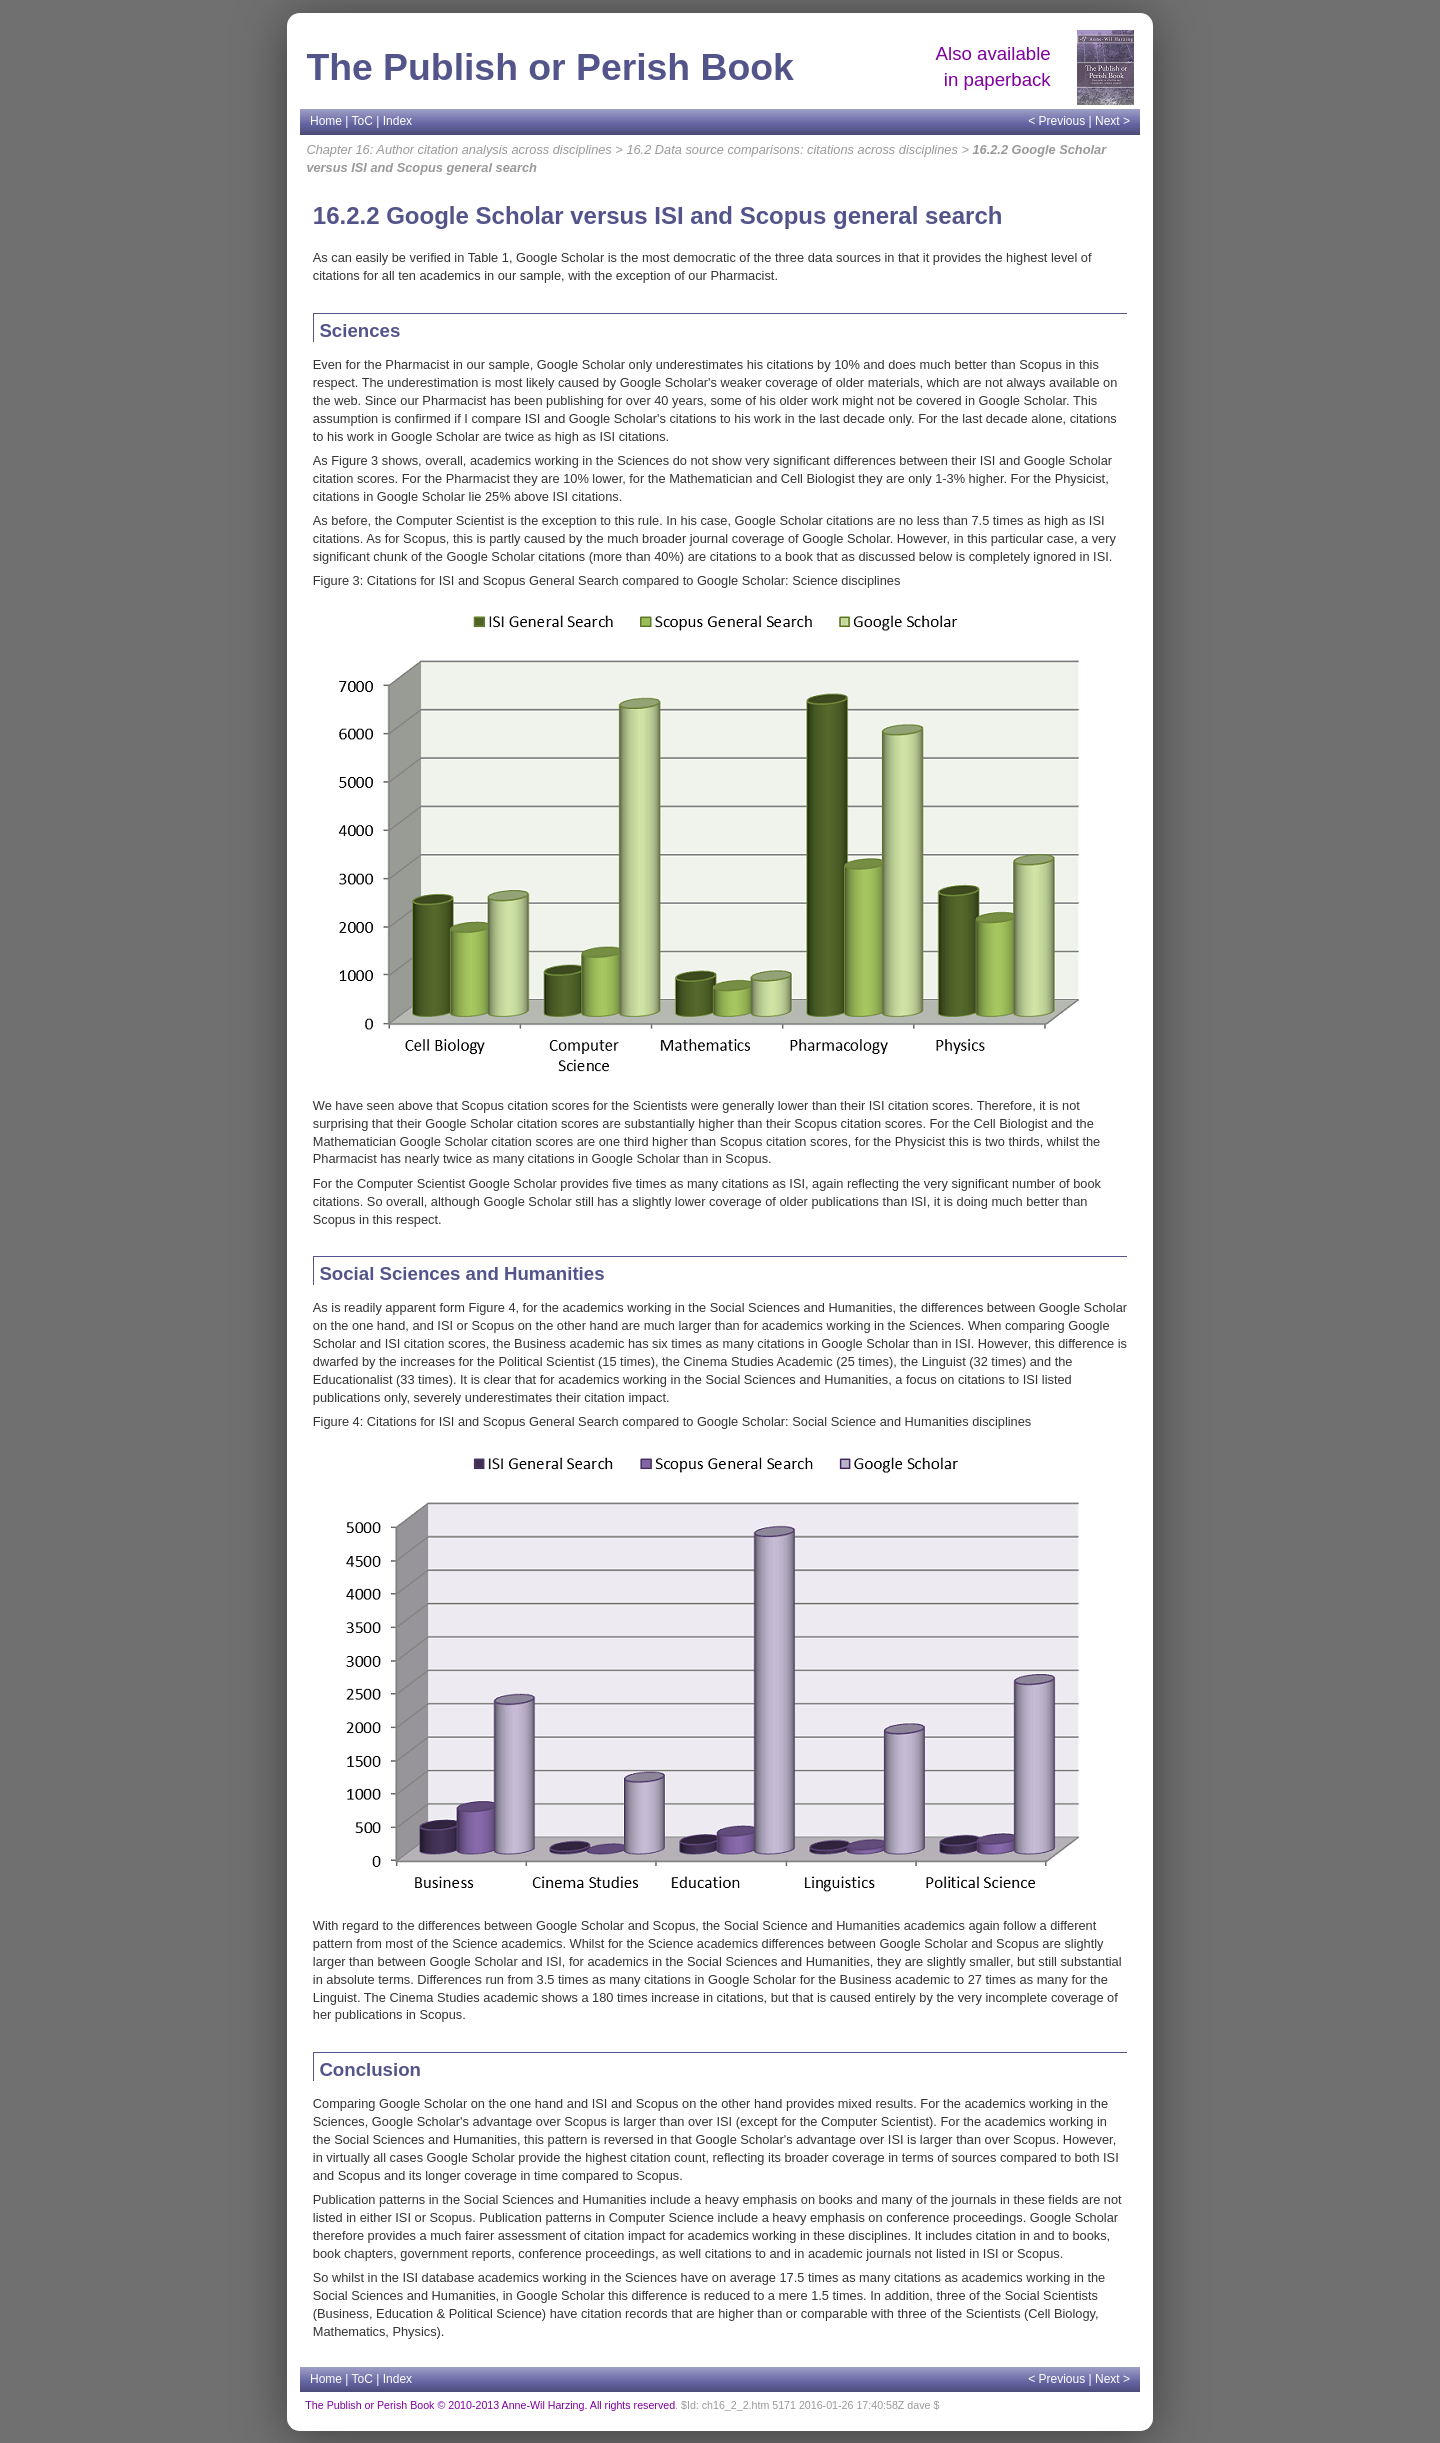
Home (326, 121)
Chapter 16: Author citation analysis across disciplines (458, 149)
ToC (362, 121)
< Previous (1056, 121)
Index (397, 121)
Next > (1112, 121)
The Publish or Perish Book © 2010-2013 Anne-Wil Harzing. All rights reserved (490, 2405)
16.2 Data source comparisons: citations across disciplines (791, 149)
